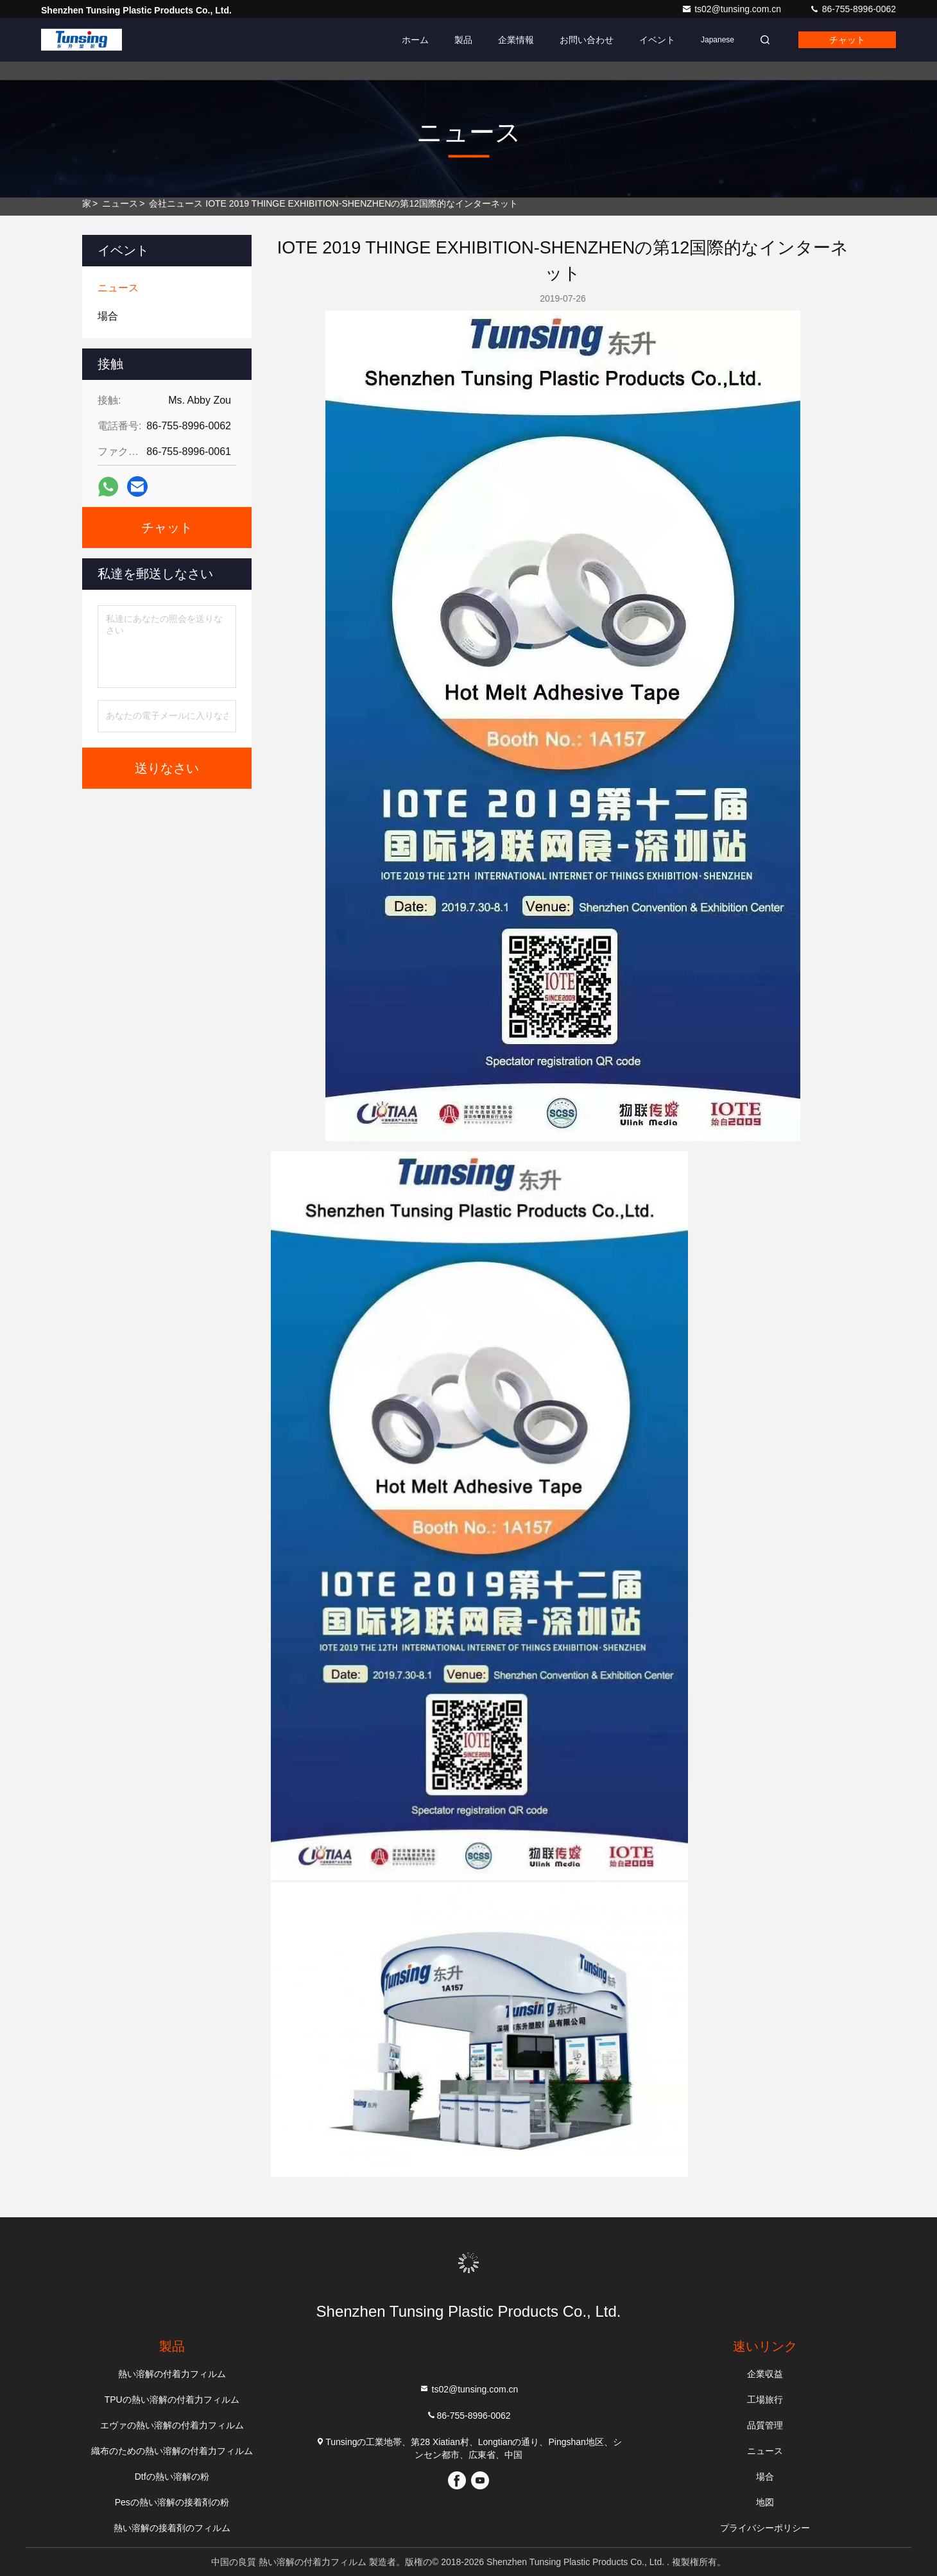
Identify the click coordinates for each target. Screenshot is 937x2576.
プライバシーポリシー (765, 2528)
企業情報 (516, 40)
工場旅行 (765, 2399)
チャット (847, 40)
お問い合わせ (587, 40)
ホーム (415, 40)
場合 (765, 2476)
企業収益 (765, 2374)
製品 (463, 40)
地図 (765, 2502)
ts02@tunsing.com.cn (733, 9)
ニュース (120, 203)
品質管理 (765, 2425)
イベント (657, 40)
